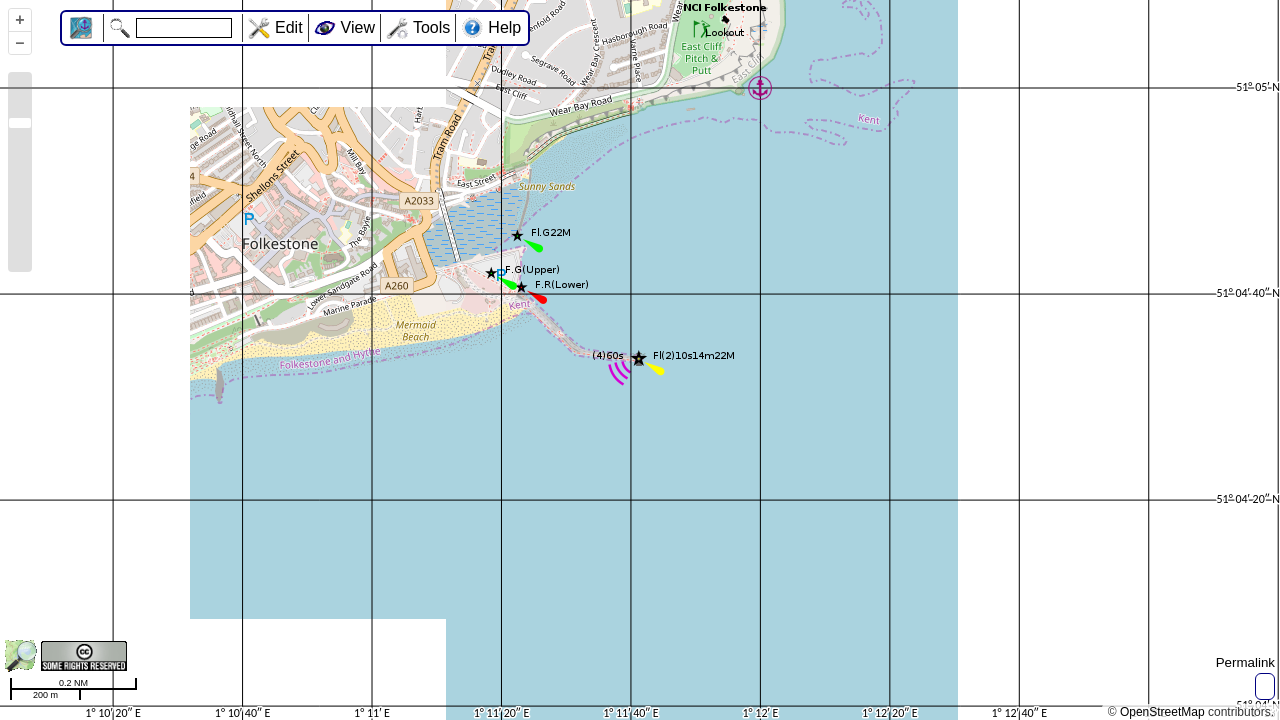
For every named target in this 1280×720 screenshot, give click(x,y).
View (358, 27)
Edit (289, 27)
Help (504, 27)
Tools (431, 27)
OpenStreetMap (1162, 712)
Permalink (1245, 662)
